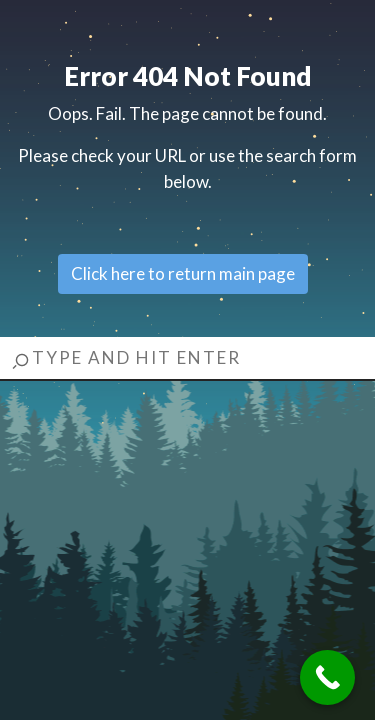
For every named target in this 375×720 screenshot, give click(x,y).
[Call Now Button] (327, 677)
